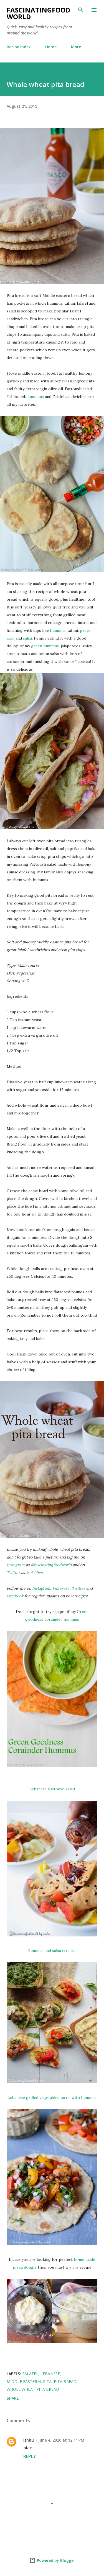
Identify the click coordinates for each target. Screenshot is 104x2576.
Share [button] (13, 2398)
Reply (29, 2456)
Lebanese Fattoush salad (52, 1788)
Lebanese (50, 2373)
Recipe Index (19, 46)
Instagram (16, 1564)
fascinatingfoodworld (38, 13)
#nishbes (34, 1572)
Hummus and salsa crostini (52, 1950)
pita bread (65, 2381)
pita (47, 2381)
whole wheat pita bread (33, 2389)
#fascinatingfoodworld (51, 1564)
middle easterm (24, 2381)
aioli (11, 638)
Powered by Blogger (52, 2560)
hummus (36, 396)
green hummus (45, 645)
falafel (30, 2373)
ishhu (28, 2440)
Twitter (14, 1572)
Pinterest (61, 1588)
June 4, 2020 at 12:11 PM (61, 2440)
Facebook (16, 1595)
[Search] (80, 10)
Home (51, 46)
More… (77, 46)
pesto (85, 630)
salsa (27, 638)
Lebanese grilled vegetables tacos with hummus (52, 2097)
